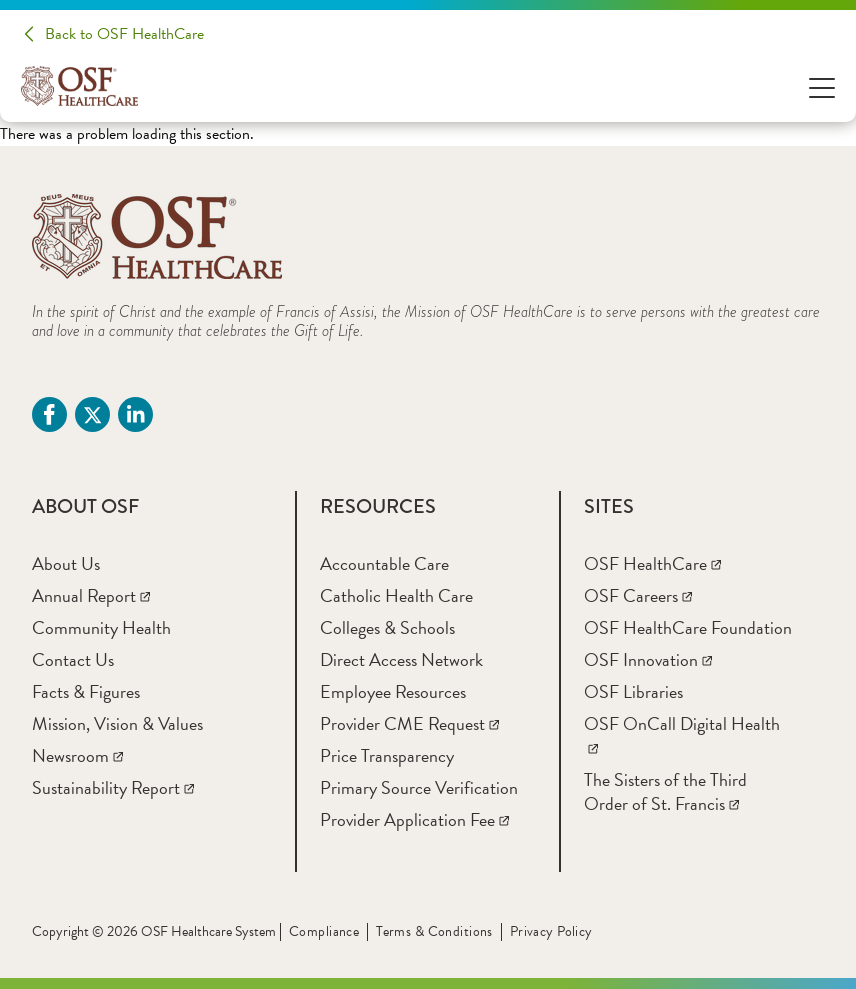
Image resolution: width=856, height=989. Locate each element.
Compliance (324, 931)
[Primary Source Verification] (419, 787)
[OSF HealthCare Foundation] (688, 627)
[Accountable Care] (384, 563)
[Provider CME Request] (409, 723)
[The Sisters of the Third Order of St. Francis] (665, 791)
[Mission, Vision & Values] (117, 723)
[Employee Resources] (393, 691)
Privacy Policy (551, 931)
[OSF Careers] (638, 595)
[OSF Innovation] (648, 659)
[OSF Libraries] (633, 691)
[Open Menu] (822, 86)
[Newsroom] (77, 755)
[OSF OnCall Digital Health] (682, 735)
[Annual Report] (91, 595)
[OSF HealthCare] (652, 563)
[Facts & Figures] (86, 691)
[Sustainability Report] (113, 787)
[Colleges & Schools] (387, 627)
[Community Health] (101, 627)
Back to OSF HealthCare (124, 34)
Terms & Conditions (434, 931)
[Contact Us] (73, 659)
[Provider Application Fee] (414, 819)
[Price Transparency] (387, 755)
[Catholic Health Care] (396, 595)
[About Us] (66, 563)
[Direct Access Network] (401, 659)
